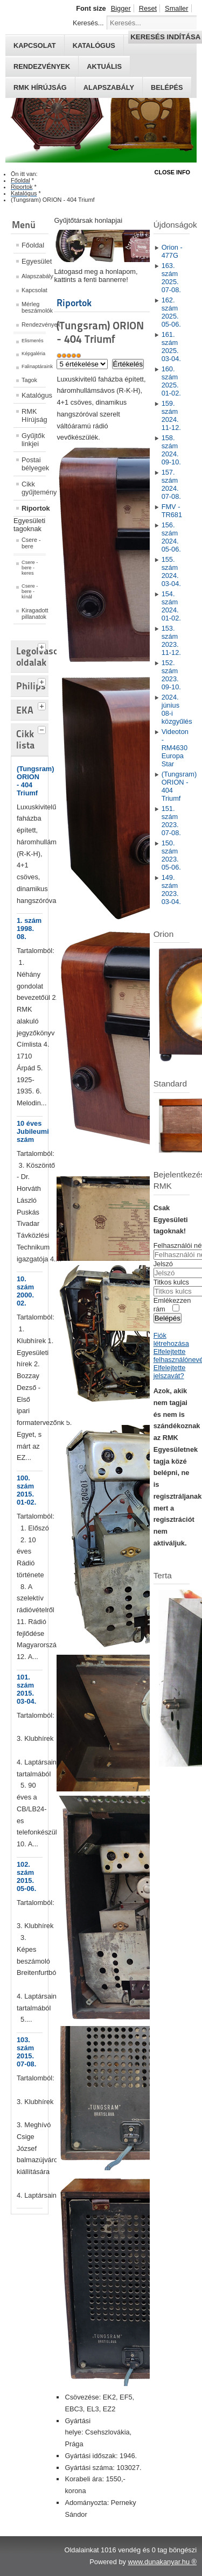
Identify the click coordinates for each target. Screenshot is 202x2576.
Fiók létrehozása (171, 1339)
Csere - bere (31, 543)
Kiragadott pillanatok (34, 613)
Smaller (176, 8)
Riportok (34, 508)
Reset (148, 8)
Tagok (29, 380)
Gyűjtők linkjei (33, 440)
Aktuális (104, 66)
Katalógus (34, 395)
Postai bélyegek (34, 464)
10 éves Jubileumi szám (33, 1131)
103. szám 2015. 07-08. (26, 2052)
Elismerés (33, 340)
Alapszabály (108, 87)
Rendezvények (41, 66)
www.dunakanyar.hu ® (162, 2562)
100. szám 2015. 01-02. (26, 1490)
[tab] (43, 645)
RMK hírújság (40, 87)
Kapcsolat (34, 290)
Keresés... (88, 23)
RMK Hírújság (34, 415)
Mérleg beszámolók (34, 307)
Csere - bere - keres (30, 568)
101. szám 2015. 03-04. (26, 1689)
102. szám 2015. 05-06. (26, 1876)
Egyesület (34, 261)
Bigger (121, 8)
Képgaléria (33, 353)
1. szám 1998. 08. (29, 928)
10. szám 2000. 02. (25, 1291)
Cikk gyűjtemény (34, 488)
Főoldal (33, 245)
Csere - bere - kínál (30, 591)
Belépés (167, 87)
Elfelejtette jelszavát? (170, 1372)
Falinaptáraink (34, 366)
